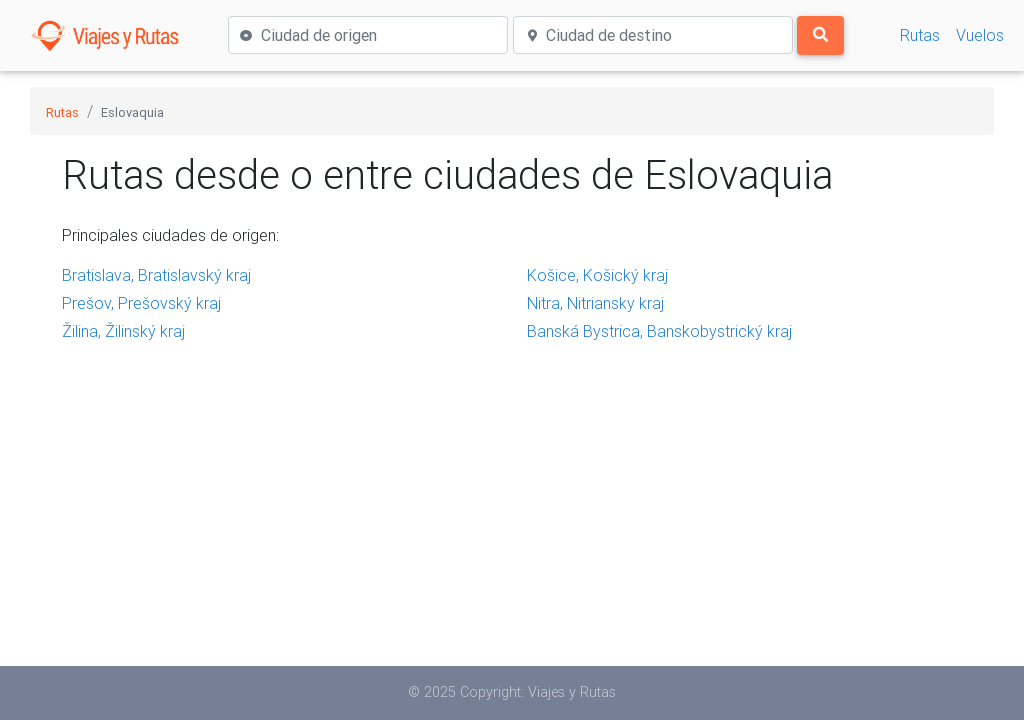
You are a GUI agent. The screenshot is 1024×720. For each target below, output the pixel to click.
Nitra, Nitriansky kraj (595, 303)
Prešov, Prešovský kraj (141, 303)
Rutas (920, 35)
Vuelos (980, 35)
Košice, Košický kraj (597, 275)
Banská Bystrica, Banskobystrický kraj (659, 331)
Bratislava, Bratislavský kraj (156, 275)
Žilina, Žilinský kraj (123, 331)
